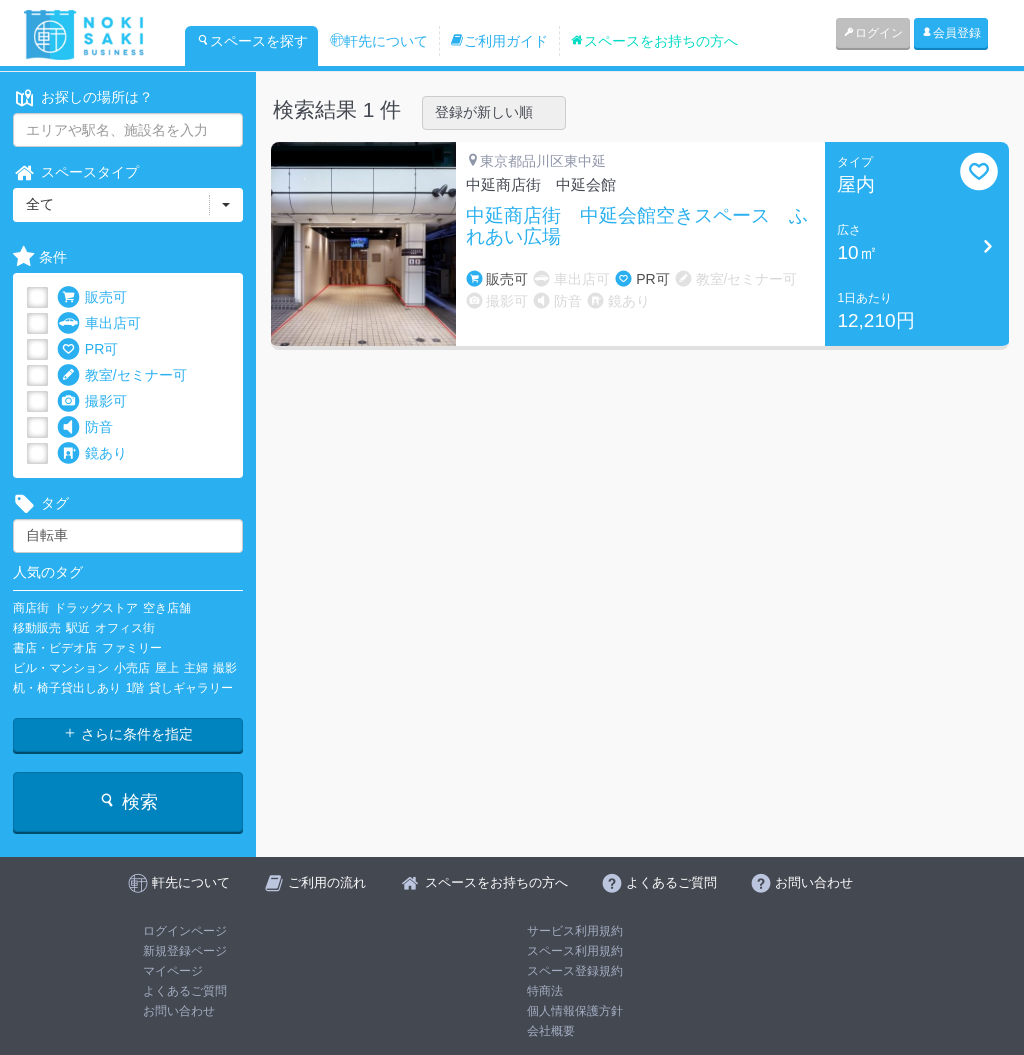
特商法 (545, 991)
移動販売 (37, 628)
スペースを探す (252, 41)
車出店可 (99, 323)
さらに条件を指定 (128, 734)
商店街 (31, 608)
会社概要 (551, 1031)
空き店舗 (167, 608)
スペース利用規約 (575, 951)
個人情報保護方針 (575, 1011)
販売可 (92, 297)
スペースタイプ (76, 172)
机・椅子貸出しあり (67, 688)
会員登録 (951, 33)
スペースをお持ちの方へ (654, 41)
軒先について (379, 41)
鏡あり (92, 453)
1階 (135, 688)
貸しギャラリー (191, 688)
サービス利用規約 (575, 931)
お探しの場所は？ (83, 97)
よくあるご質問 (185, 991)
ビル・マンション (61, 668)
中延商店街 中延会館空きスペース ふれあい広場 (637, 226)
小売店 (132, 668)
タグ (41, 503)
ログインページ (185, 931)
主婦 (196, 668)
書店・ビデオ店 (55, 648)
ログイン (873, 33)
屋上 (167, 668)
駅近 (78, 628)
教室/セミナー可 (122, 375)
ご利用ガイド (499, 41)
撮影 (225, 668)
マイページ (173, 971)
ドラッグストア (96, 608)
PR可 (87, 349)
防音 (85, 427)
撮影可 (92, 401)
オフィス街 (125, 628)
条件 (40, 257)
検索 (127, 801)
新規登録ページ (185, 951)
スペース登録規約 (575, 971)
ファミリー (132, 648)
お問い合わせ (179, 1011)
